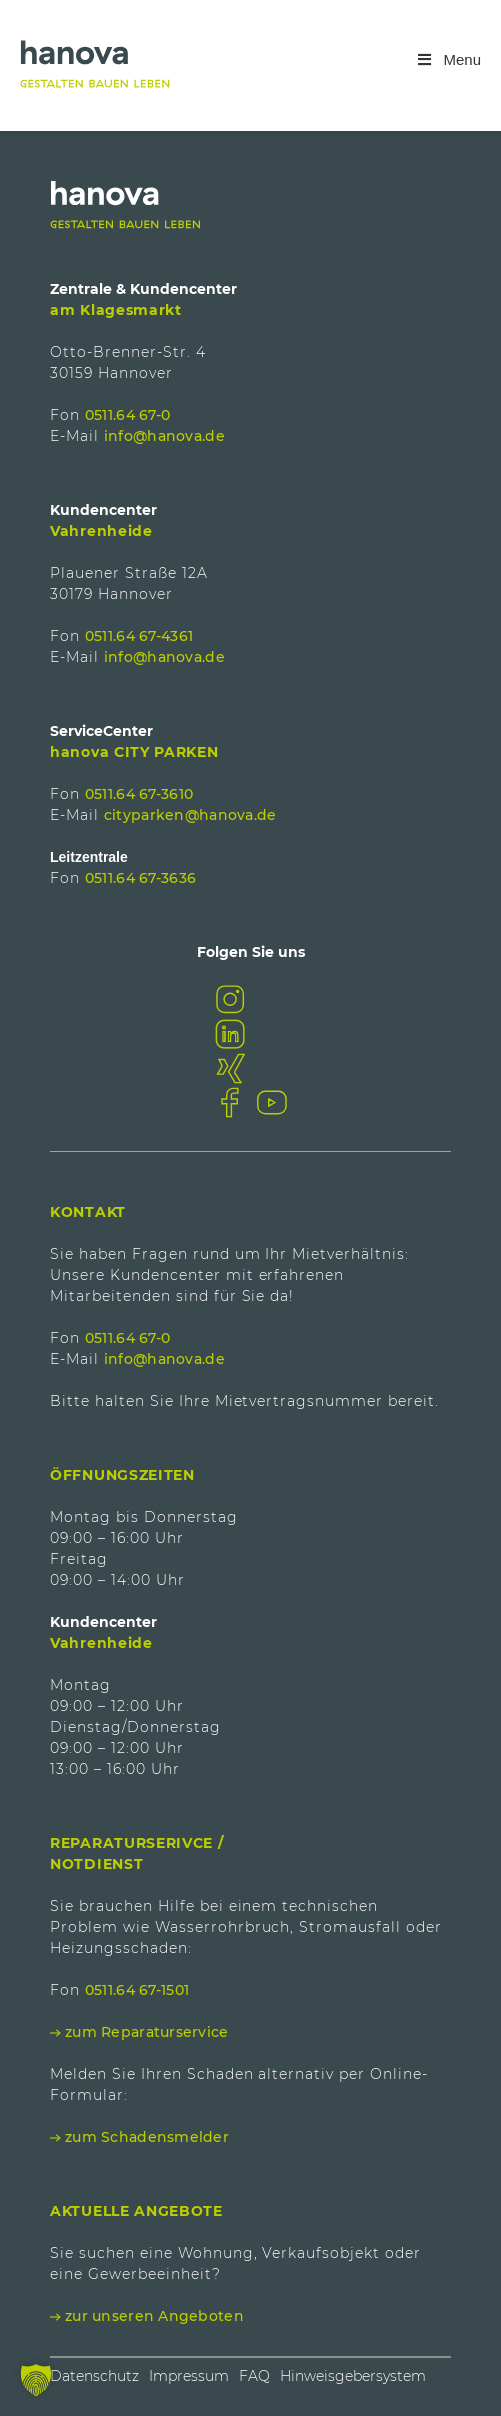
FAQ (254, 2376)
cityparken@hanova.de (190, 815)
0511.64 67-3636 (140, 878)
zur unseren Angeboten (154, 2316)
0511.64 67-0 (127, 415)
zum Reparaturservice (147, 2032)
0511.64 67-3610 (139, 794)
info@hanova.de (164, 436)
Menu (448, 59)
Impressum (189, 2376)
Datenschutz (94, 2376)
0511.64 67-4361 (139, 636)
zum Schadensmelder (147, 2137)
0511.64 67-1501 (137, 1990)
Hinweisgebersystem (353, 2376)
